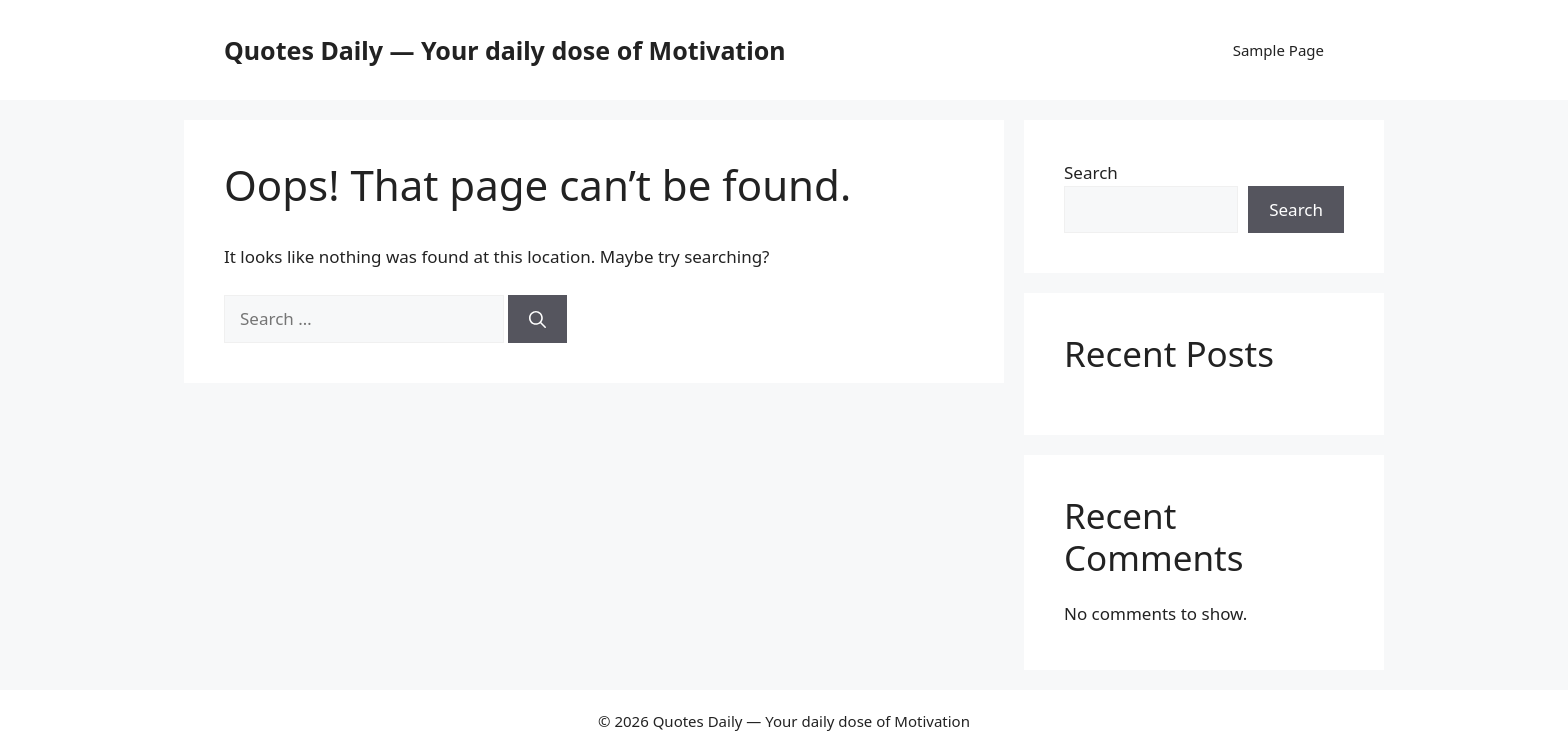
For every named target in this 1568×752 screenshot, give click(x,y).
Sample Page (1278, 50)
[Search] (537, 319)
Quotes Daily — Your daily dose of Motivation (505, 50)
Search (1091, 172)
